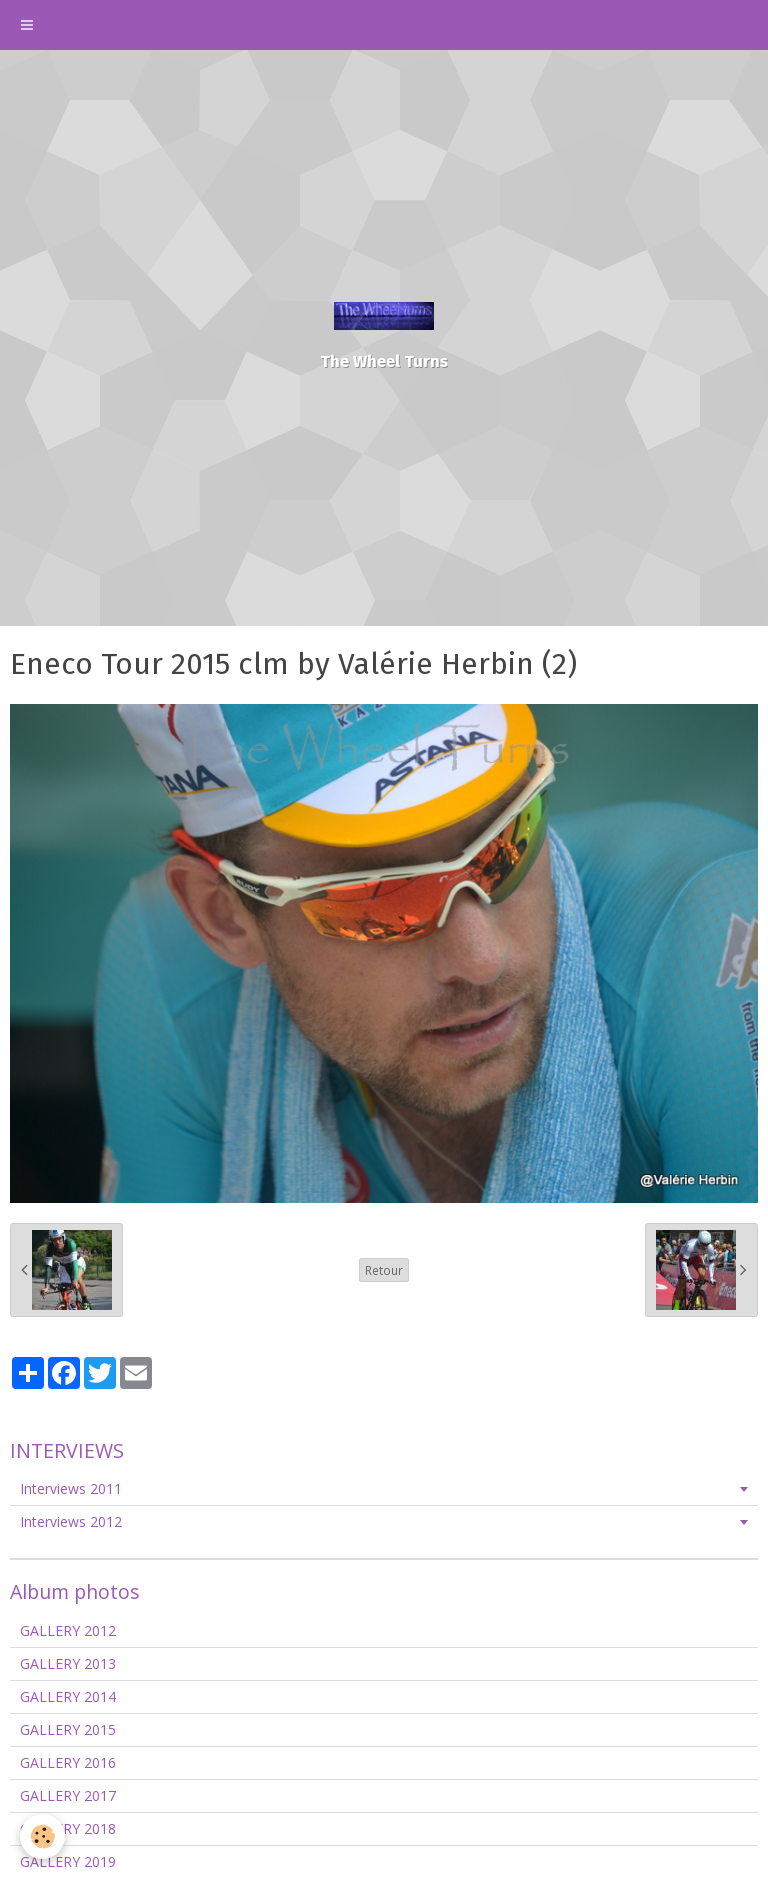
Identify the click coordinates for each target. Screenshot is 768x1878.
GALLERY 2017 (68, 1795)
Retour (384, 1270)
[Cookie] (42, 1836)
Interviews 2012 (71, 1521)
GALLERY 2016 (68, 1762)
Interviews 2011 (71, 1488)
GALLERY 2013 (68, 1663)
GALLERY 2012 (68, 1630)
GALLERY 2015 (68, 1729)
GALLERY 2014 (68, 1696)
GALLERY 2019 (68, 1861)
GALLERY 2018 (68, 1828)
